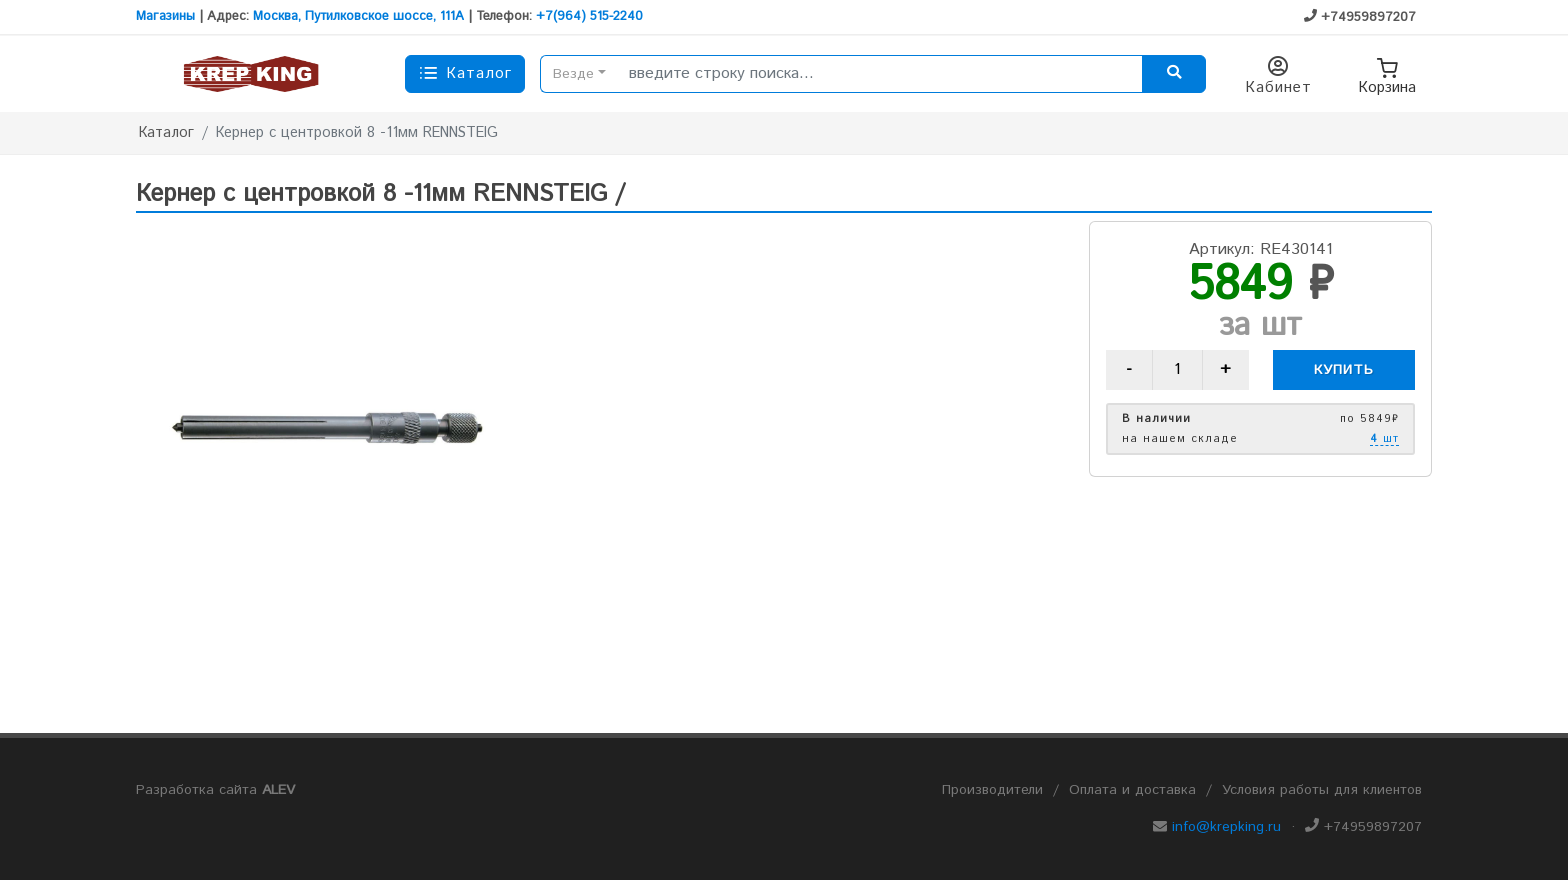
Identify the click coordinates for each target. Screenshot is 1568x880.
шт (1384, 440)
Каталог (166, 133)
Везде (573, 74)
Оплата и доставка (1132, 790)
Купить (1344, 370)
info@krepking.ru (1226, 827)
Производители (992, 790)
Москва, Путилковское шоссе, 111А (358, 16)
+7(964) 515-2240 (589, 16)
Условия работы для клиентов (1322, 790)
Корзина (1387, 74)
